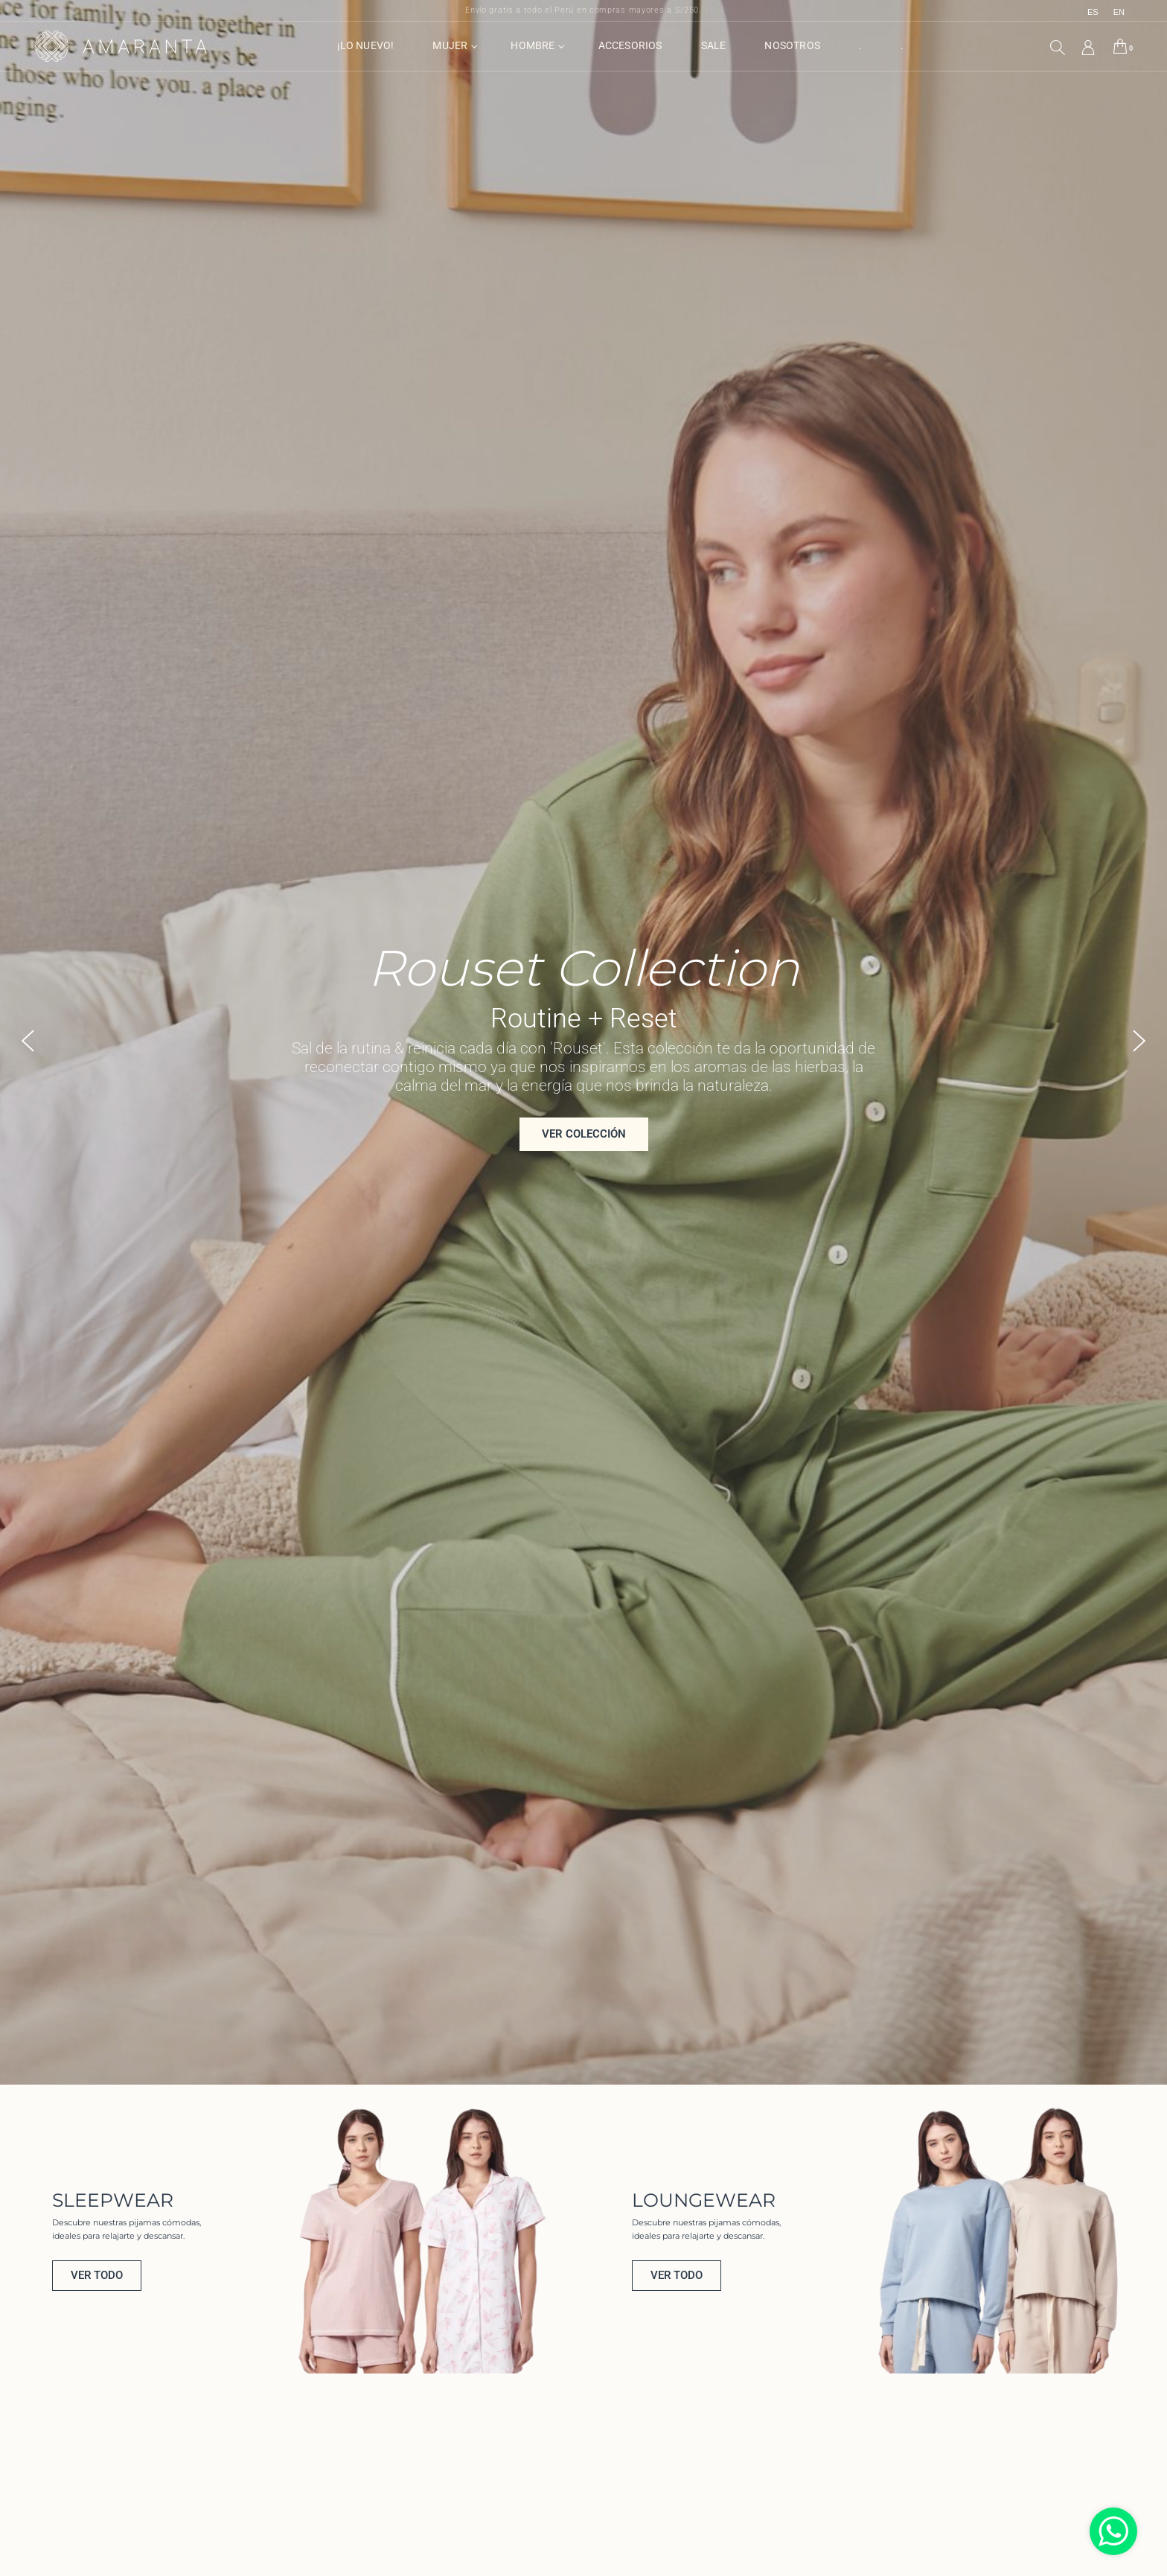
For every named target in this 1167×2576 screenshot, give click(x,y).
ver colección (584, 1152)
